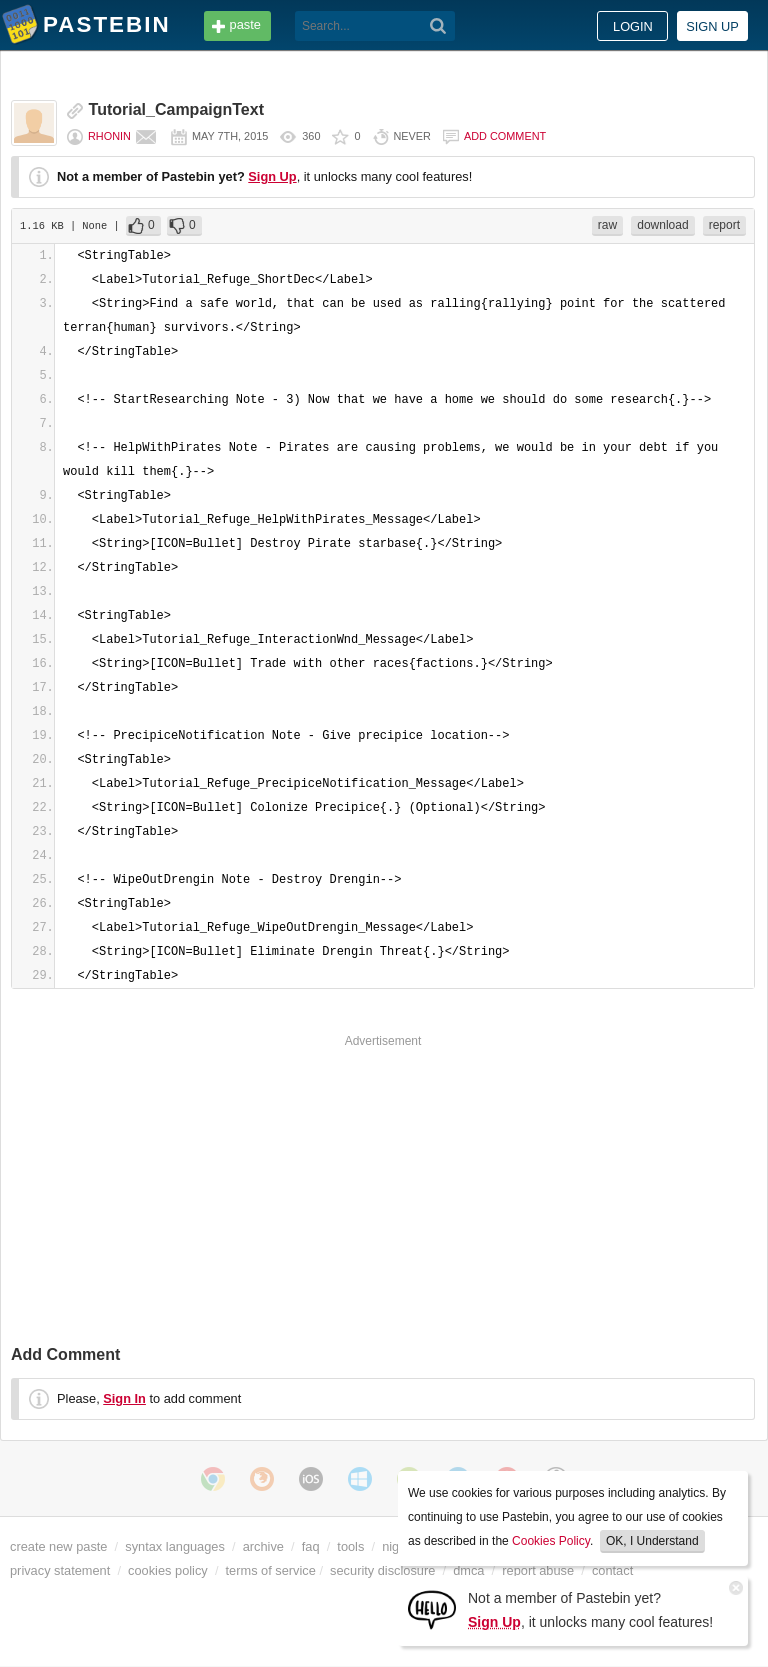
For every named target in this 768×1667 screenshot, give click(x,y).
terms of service (271, 1570)
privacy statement (60, 1570)
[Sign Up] (432, 1608)
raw (607, 225)
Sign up (712, 26)
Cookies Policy (551, 1541)
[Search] (438, 26)
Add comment (505, 136)
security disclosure (382, 1570)
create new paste (58, 1546)
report (724, 225)
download (662, 225)
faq (311, 1546)
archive (263, 1546)
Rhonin (109, 136)
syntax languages (175, 1546)
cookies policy (168, 1570)
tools (350, 1546)
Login (633, 26)
